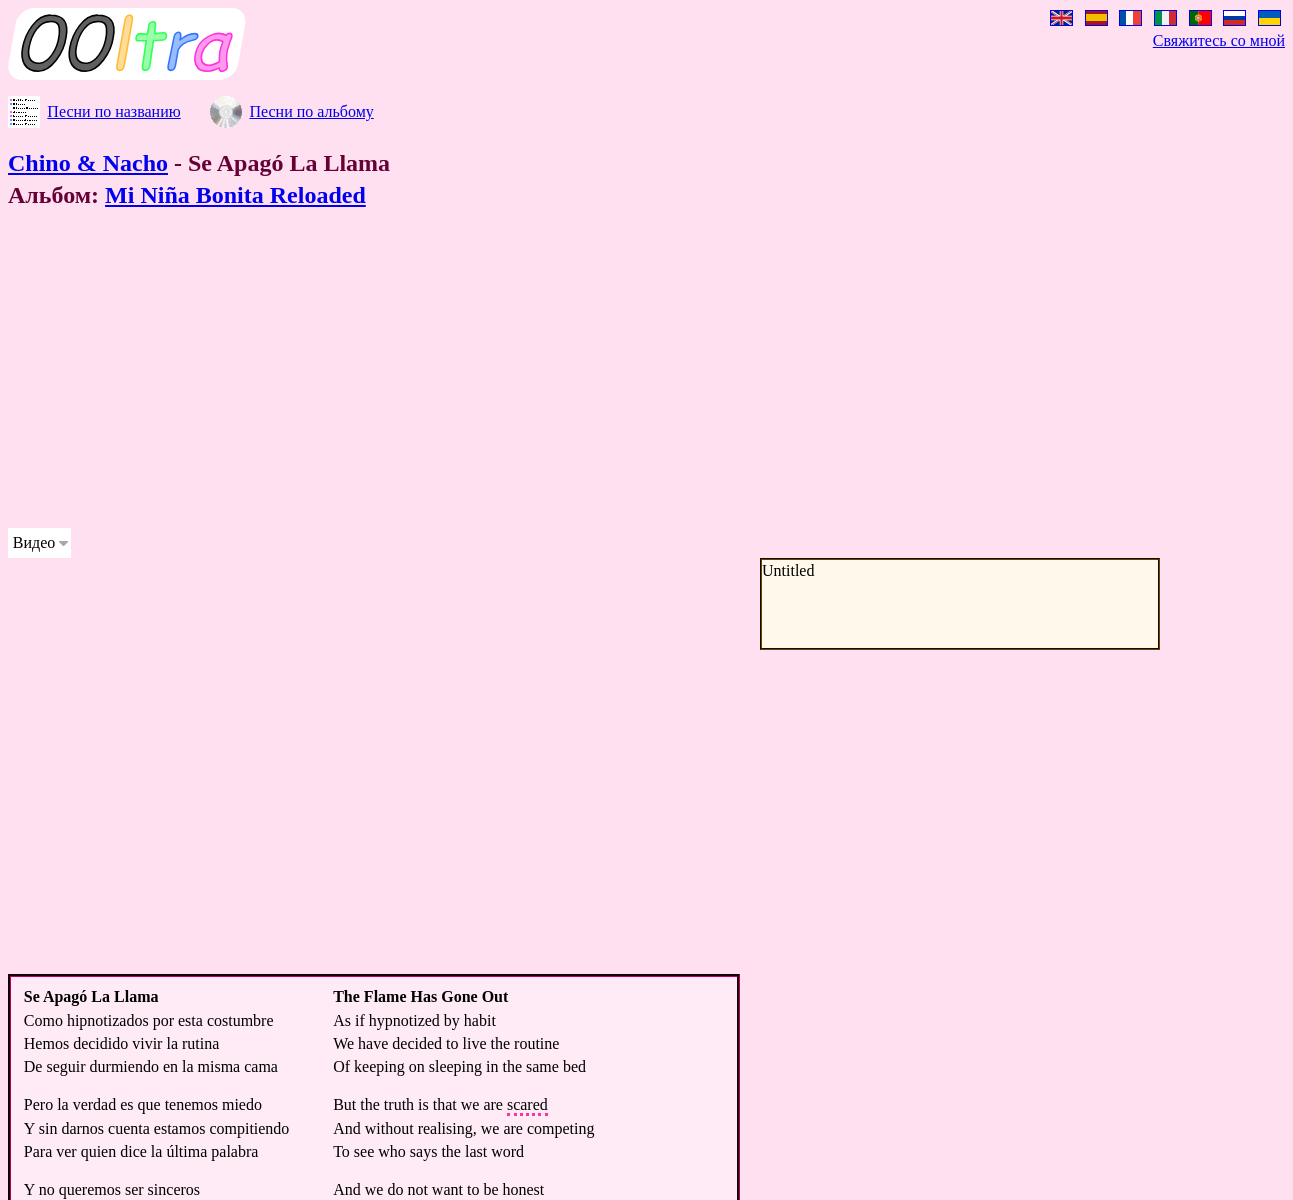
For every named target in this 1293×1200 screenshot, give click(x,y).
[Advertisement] (608, 372)
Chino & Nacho (88, 163)
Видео (34, 542)
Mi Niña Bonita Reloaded (235, 195)
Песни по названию (113, 111)
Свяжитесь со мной (1219, 40)
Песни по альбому (311, 111)
